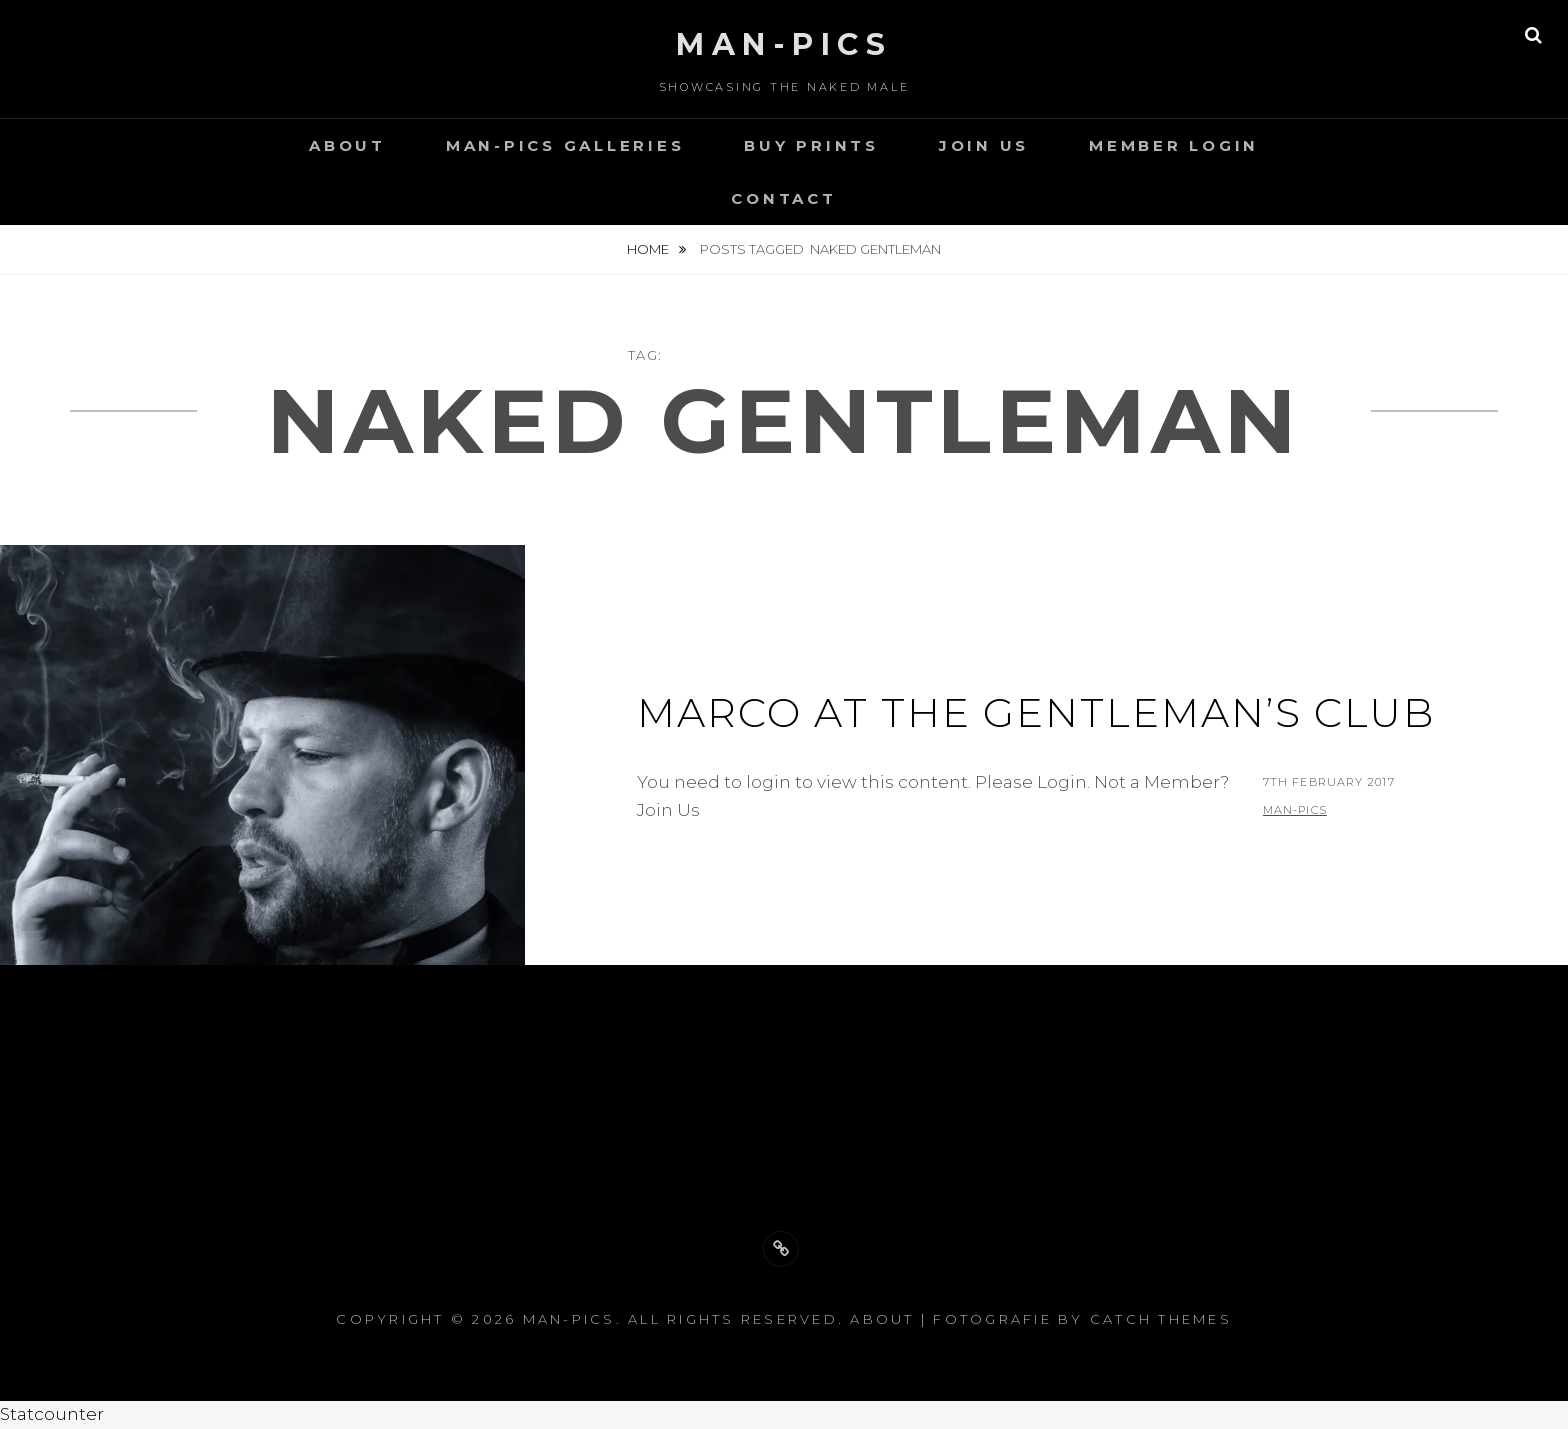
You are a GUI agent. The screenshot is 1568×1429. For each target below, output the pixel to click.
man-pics (1295, 810)
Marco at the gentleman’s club (1036, 712)
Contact (783, 198)
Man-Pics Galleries (565, 145)
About (347, 145)
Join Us (984, 145)
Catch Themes (1161, 1319)
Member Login (1174, 145)
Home (649, 249)
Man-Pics (784, 44)
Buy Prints (811, 145)
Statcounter (52, 1414)
